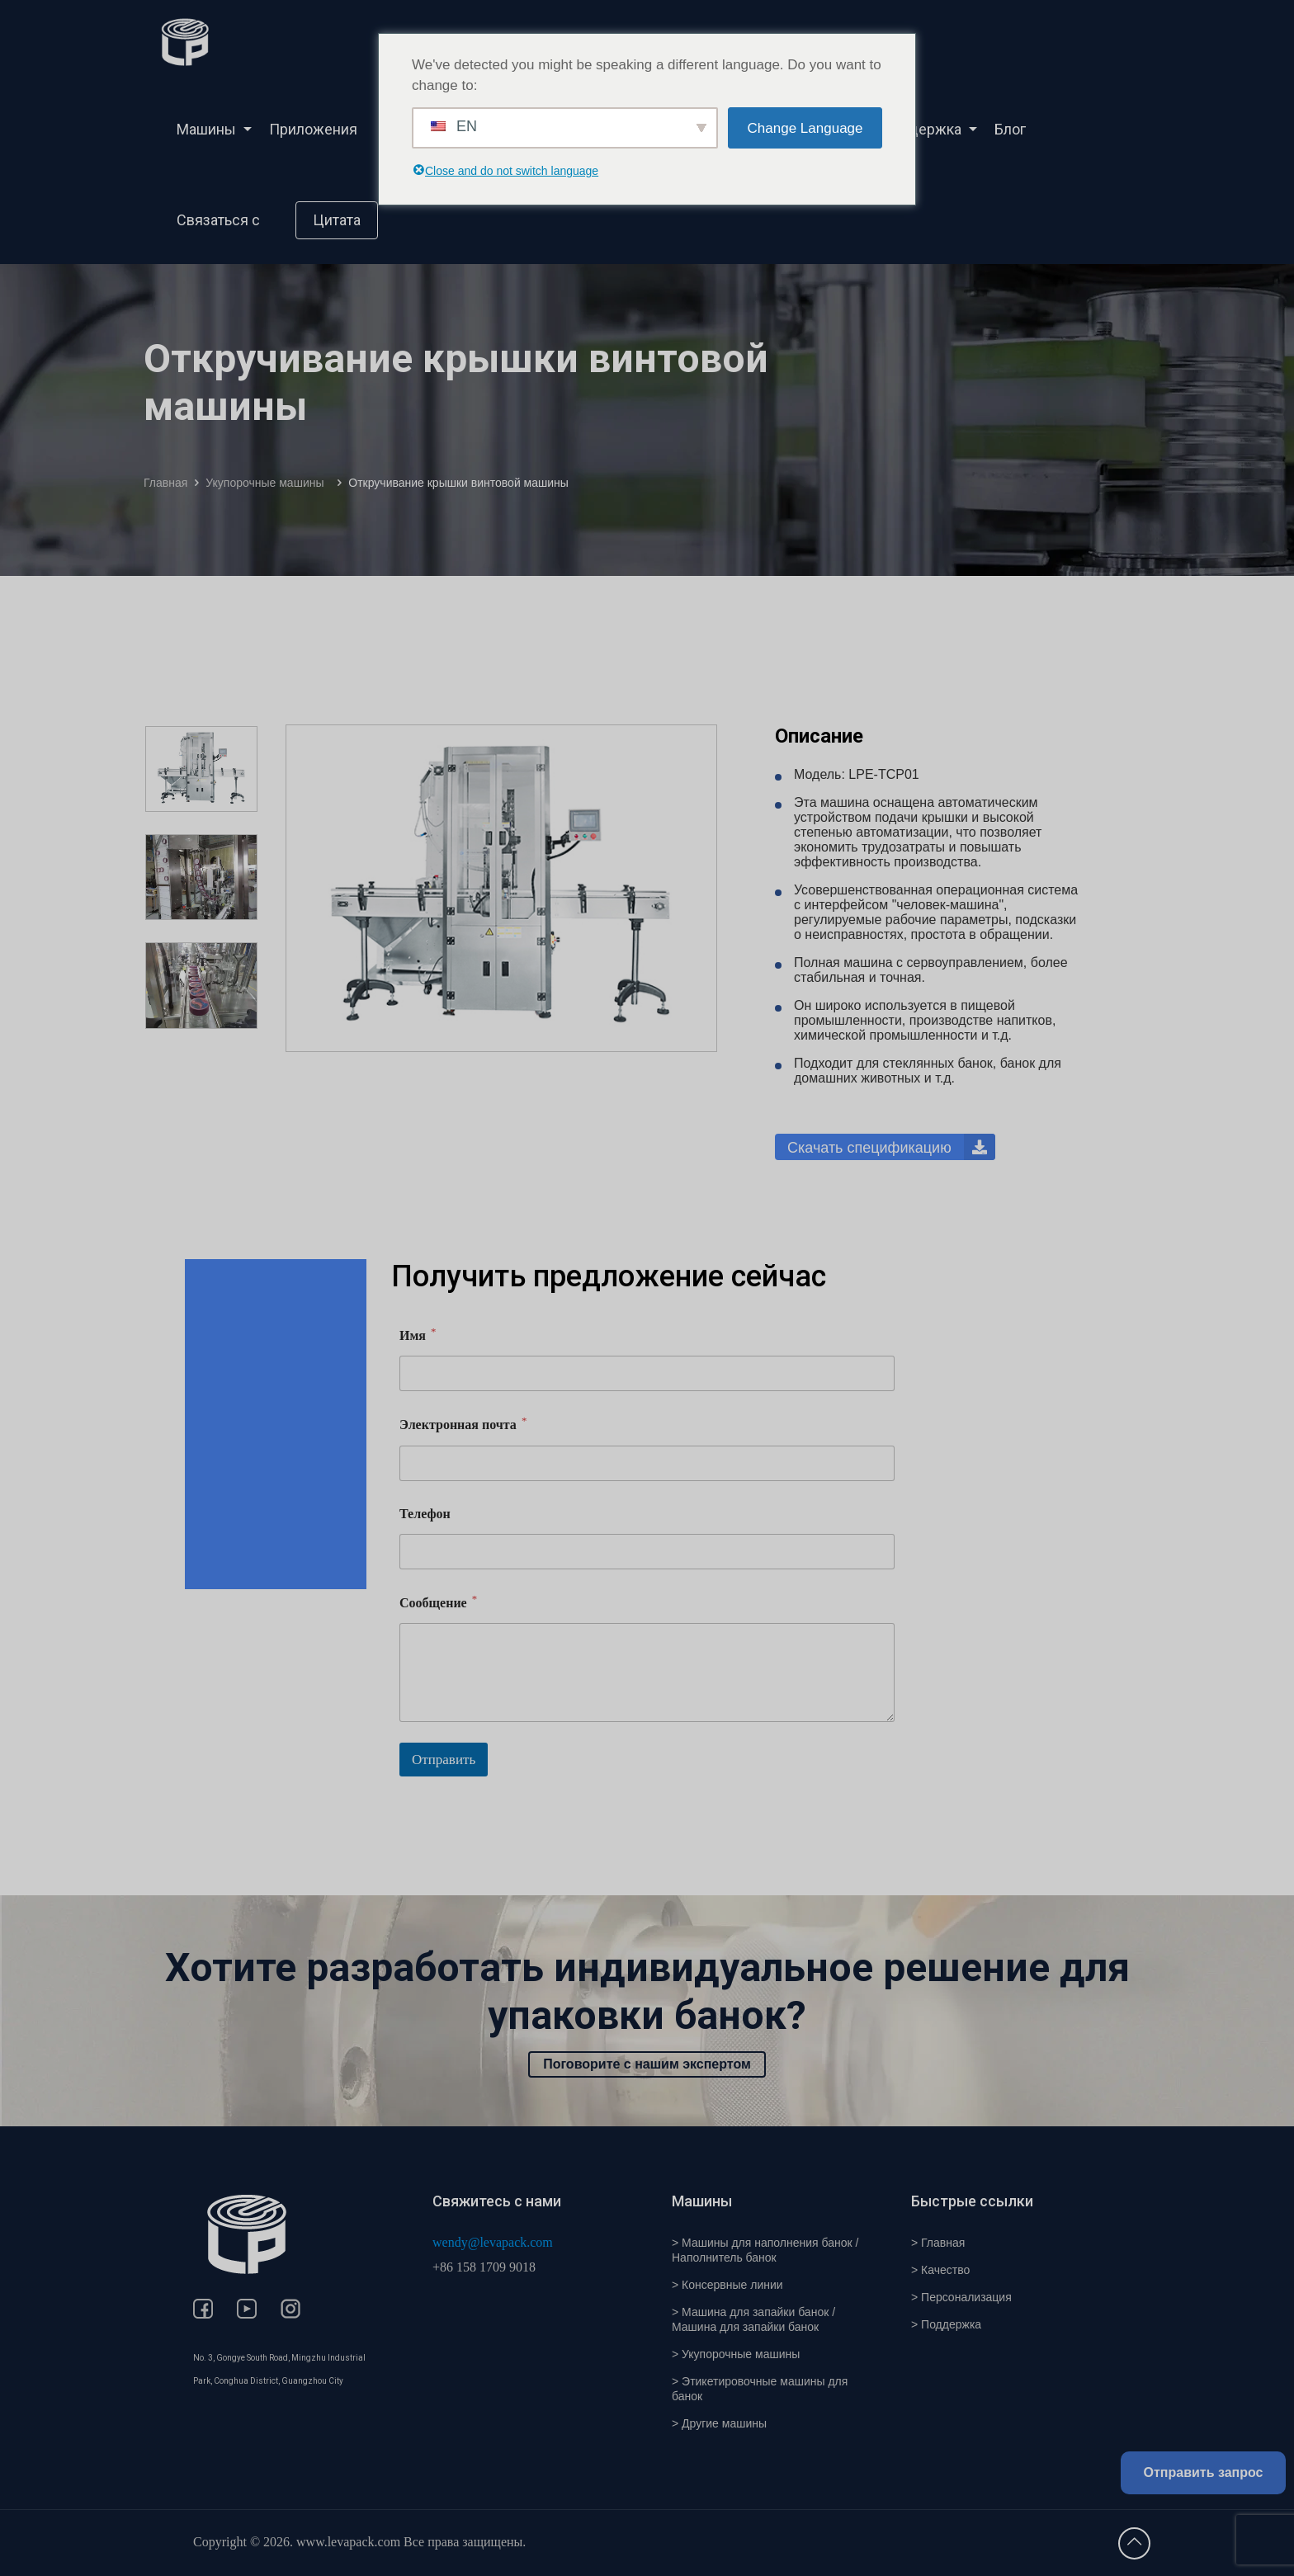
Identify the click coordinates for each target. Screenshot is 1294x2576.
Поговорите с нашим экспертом (647, 2064)
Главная (165, 482)
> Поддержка (946, 2324)
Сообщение (438, 1602)
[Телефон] (647, 1551)
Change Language (805, 128)
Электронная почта (463, 1424)
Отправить (443, 1759)
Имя (417, 1334)
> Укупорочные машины (736, 2354)
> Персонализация (961, 2297)
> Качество (940, 2269)
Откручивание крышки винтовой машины (458, 482)
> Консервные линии (727, 2284)
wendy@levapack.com (492, 2242)
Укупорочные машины (267, 482)
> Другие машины (719, 2423)
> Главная (938, 2242)
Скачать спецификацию (891, 1147)
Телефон (425, 1514)
